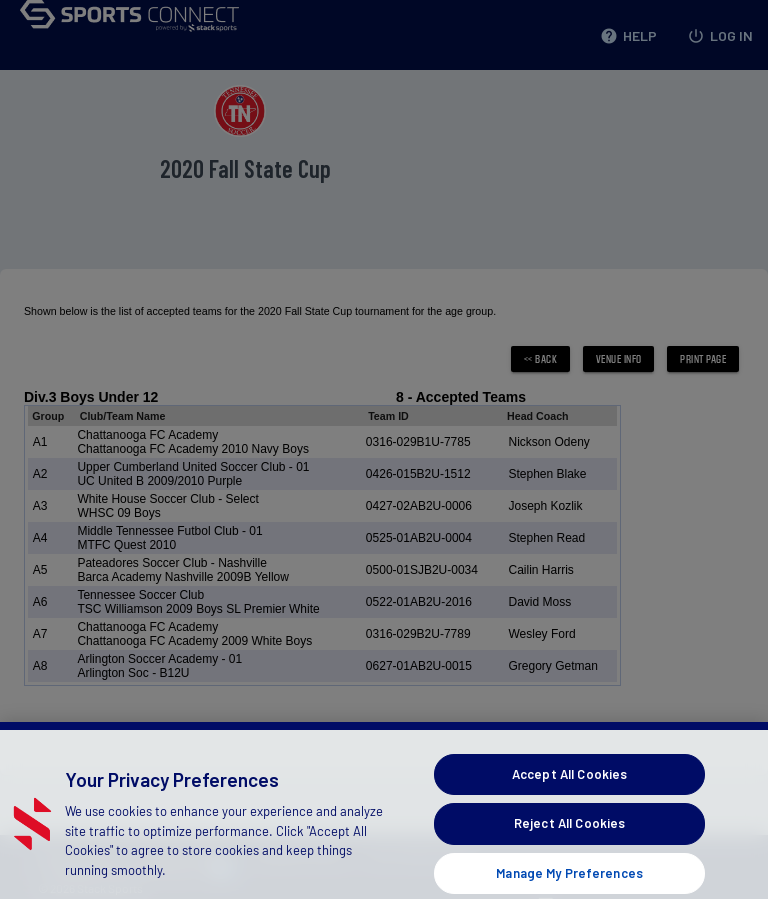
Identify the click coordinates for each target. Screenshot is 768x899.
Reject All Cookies (569, 837)
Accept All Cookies (569, 787)
